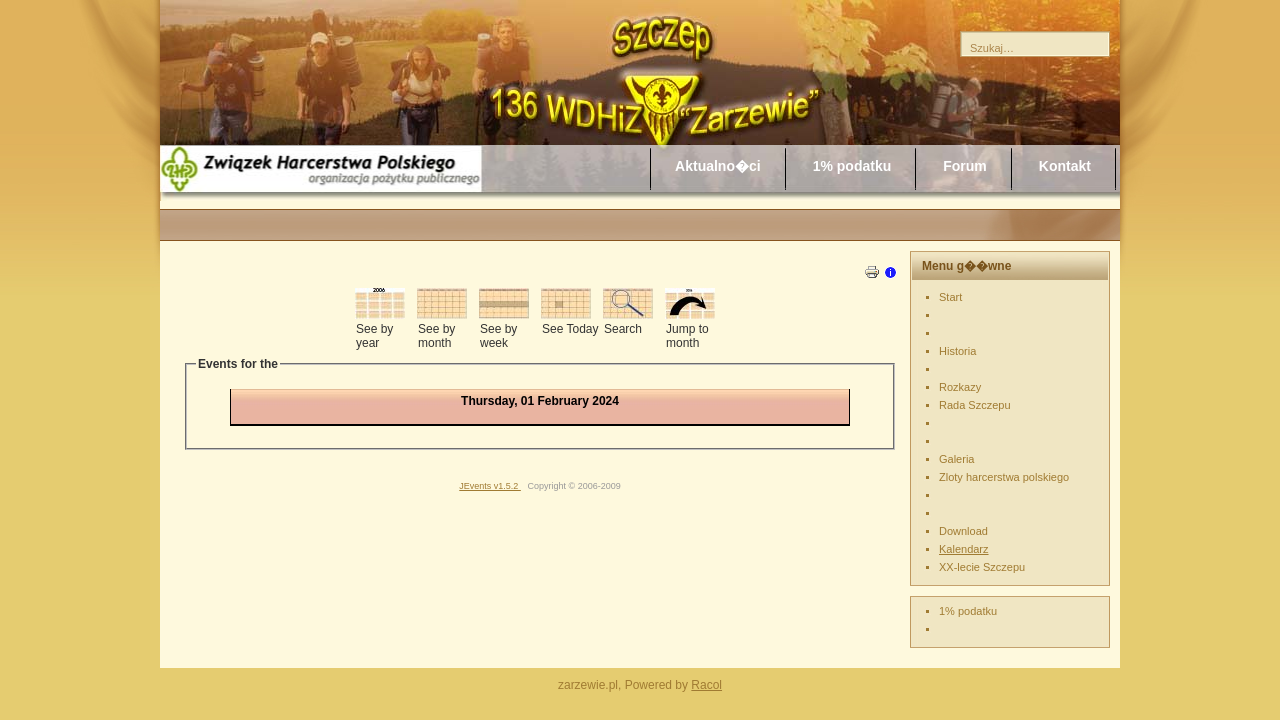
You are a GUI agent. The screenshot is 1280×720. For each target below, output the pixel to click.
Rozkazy (960, 387)
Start (950, 297)
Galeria (956, 459)
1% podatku (968, 611)
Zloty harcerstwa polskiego (1004, 477)
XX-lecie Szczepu (982, 567)
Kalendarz (964, 549)
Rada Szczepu (975, 405)
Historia (957, 351)
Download (963, 531)
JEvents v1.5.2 (490, 486)
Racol (706, 685)
